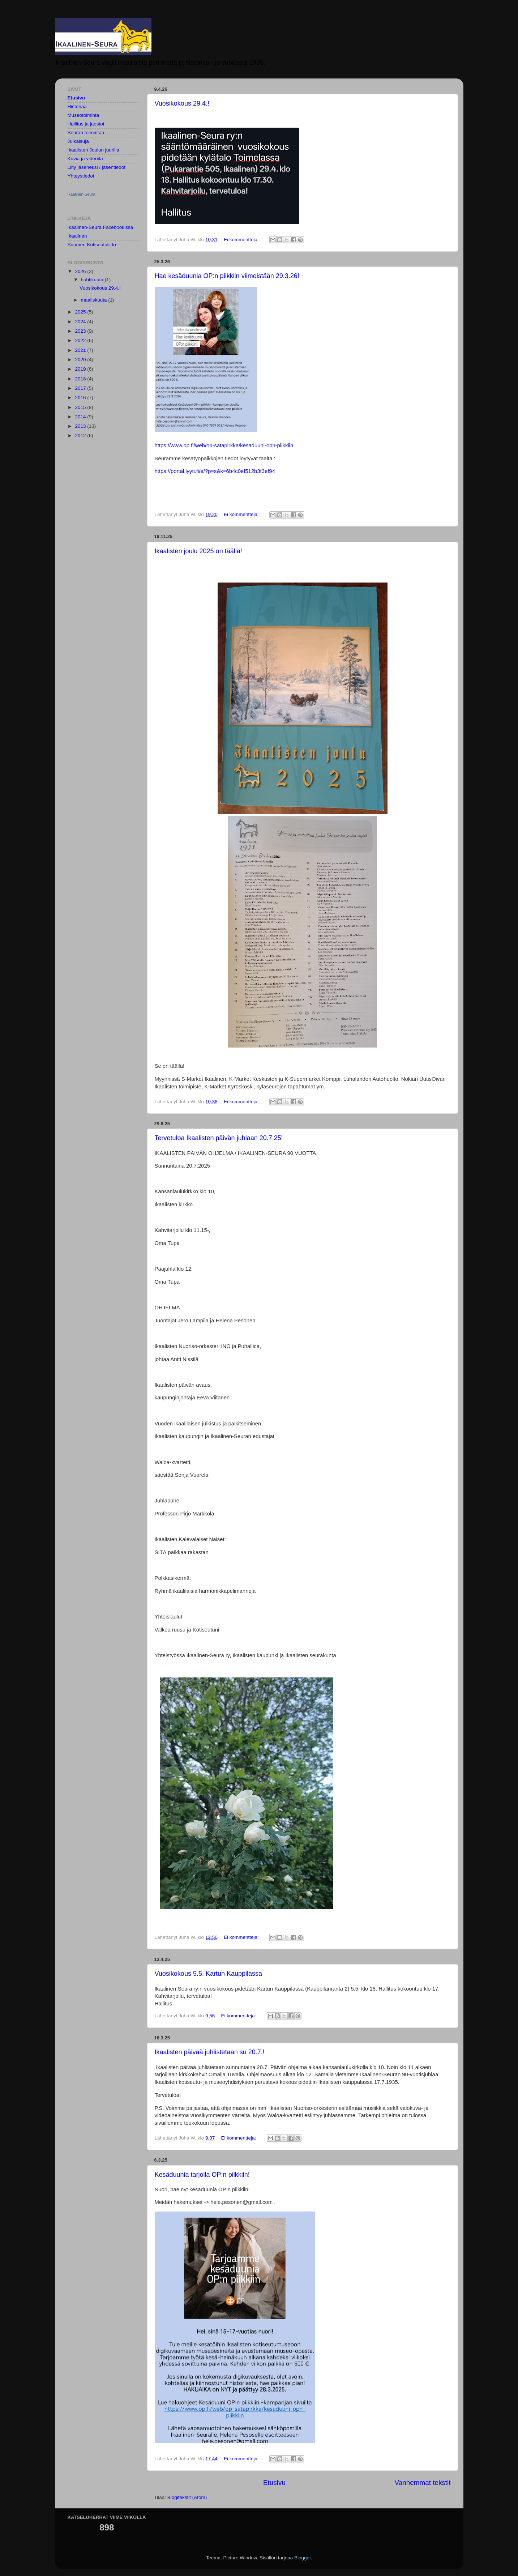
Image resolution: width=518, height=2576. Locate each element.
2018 (81, 378)
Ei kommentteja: (242, 239)
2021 (81, 350)
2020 (81, 359)
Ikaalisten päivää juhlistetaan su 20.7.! (210, 2052)
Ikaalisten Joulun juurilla (93, 150)
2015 (81, 407)
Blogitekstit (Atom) (187, 2497)
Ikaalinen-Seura (81, 194)
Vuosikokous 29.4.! (182, 103)
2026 (81, 271)
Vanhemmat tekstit (422, 2482)
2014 (81, 416)
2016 (81, 397)
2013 (81, 426)
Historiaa (77, 106)
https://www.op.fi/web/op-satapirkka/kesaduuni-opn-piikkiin (224, 445)
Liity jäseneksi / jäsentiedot (97, 167)
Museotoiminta (83, 115)
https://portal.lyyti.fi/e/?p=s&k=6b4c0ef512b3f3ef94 (215, 471)
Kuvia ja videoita (85, 158)
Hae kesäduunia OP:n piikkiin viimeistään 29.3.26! (227, 276)
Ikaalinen (77, 236)
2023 (81, 331)
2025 (81, 312)
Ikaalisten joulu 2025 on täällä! (198, 551)
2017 (81, 388)
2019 (81, 369)
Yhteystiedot (81, 176)
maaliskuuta (94, 300)
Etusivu (274, 2482)
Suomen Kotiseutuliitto (92, 244)
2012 (81, 435)
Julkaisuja (78, 141)
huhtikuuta (93, 279)
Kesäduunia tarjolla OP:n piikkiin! (202, 2174)
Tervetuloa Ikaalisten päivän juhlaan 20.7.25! (219, 1138)
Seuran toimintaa (86, 132)
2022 (81, 340)
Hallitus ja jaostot (86, 124)
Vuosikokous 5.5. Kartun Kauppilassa (208, 1973)
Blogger (302, 2557)
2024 (81, 321)
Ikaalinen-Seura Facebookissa (100, 227)
